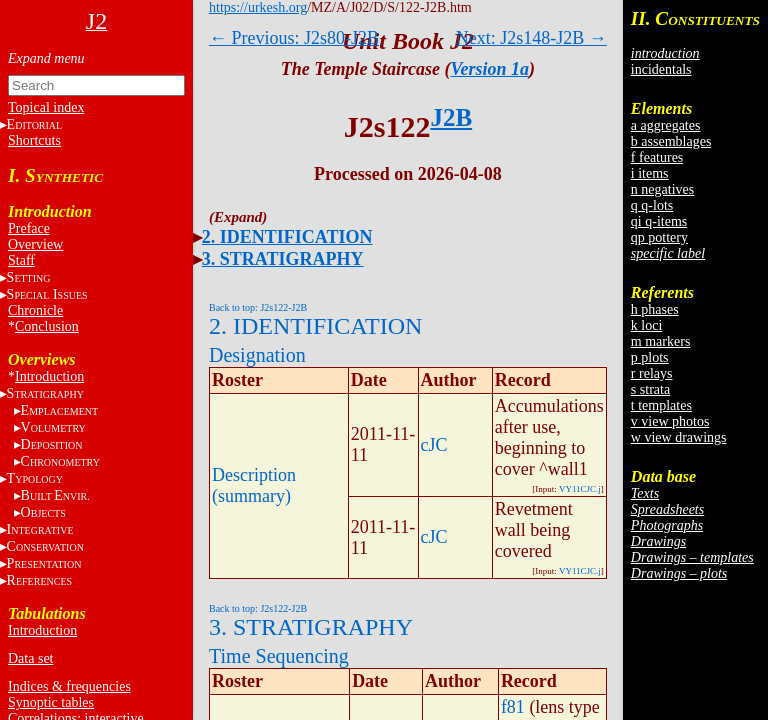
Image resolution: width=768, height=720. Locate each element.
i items (650, 173)
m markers (660, 341)
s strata (650, 389)
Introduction (49, 376)
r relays (652, 373)
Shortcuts (34, 140)
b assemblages (671, 141)
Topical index (46, 107)
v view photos (670, 421)
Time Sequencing (279, 656)
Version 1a (490, 69)
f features (657, 157)
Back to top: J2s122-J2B (258, 307)
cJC (434, 445)
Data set (30, 658)
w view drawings (679, 437)
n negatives (662, 189)
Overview (35, 244)
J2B (451, 117)
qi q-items (659, 221)
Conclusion (47, 326)
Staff (21, 260)
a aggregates (666, 125)
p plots (650, 357)
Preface (29, 228)
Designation (257, 355)
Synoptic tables (51, 702)
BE (55, 495)
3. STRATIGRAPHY (283, 259)
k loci (647, 325)
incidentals (661, 69)
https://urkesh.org (258, 7)
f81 (513, 707)
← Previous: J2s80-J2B (294, 38)
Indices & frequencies (69, 686)
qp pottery (659, 237)
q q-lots (652, 205)
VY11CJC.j (580, 489)
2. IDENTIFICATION (287, 237)
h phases (655, 309)
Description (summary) (254, 485)
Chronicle (35, 310)
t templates (661, 405)
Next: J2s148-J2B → (531, 38)
